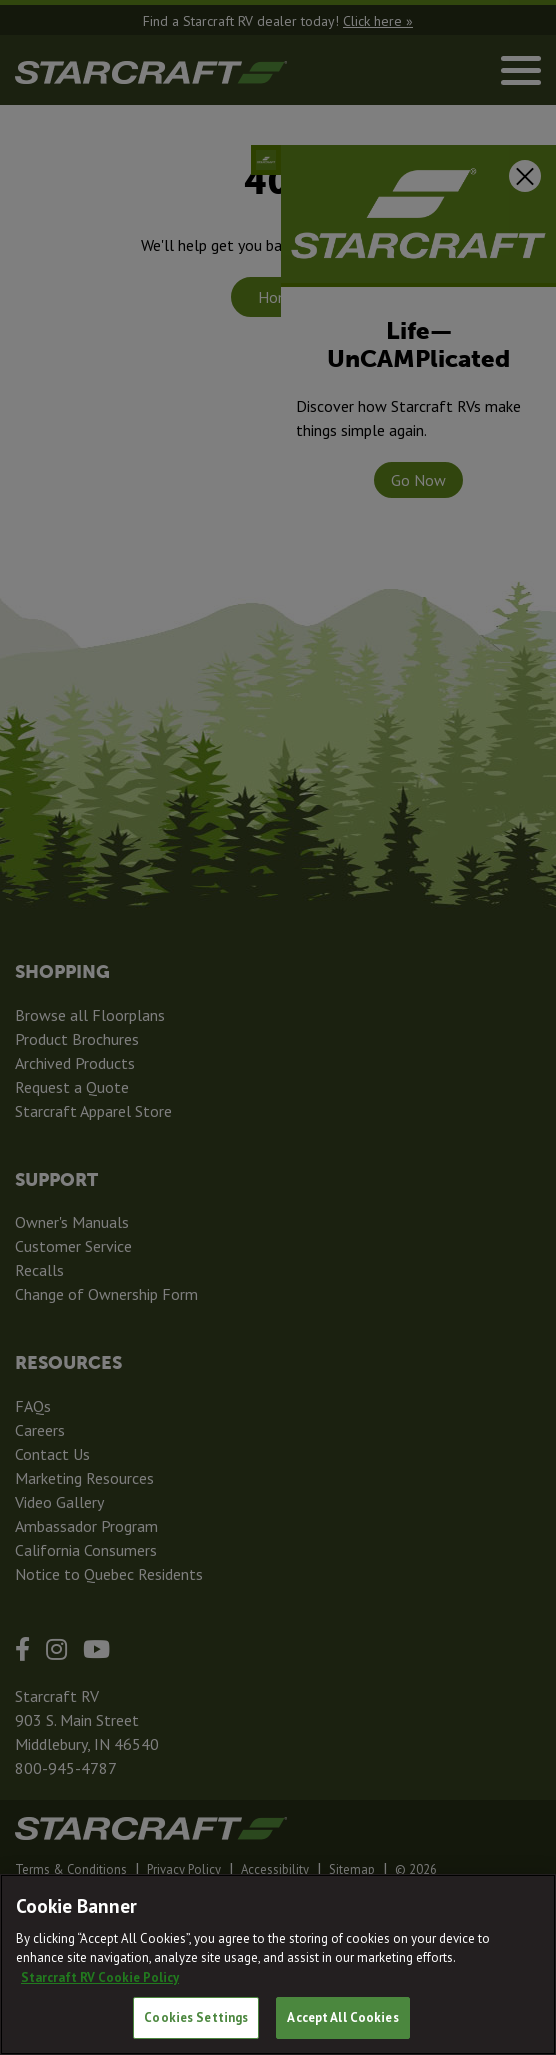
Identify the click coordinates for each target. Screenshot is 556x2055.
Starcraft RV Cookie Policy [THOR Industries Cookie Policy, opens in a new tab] (100, 1977)
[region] (278, 1964)
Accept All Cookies (342, 2017)
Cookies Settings (196, 2017)
